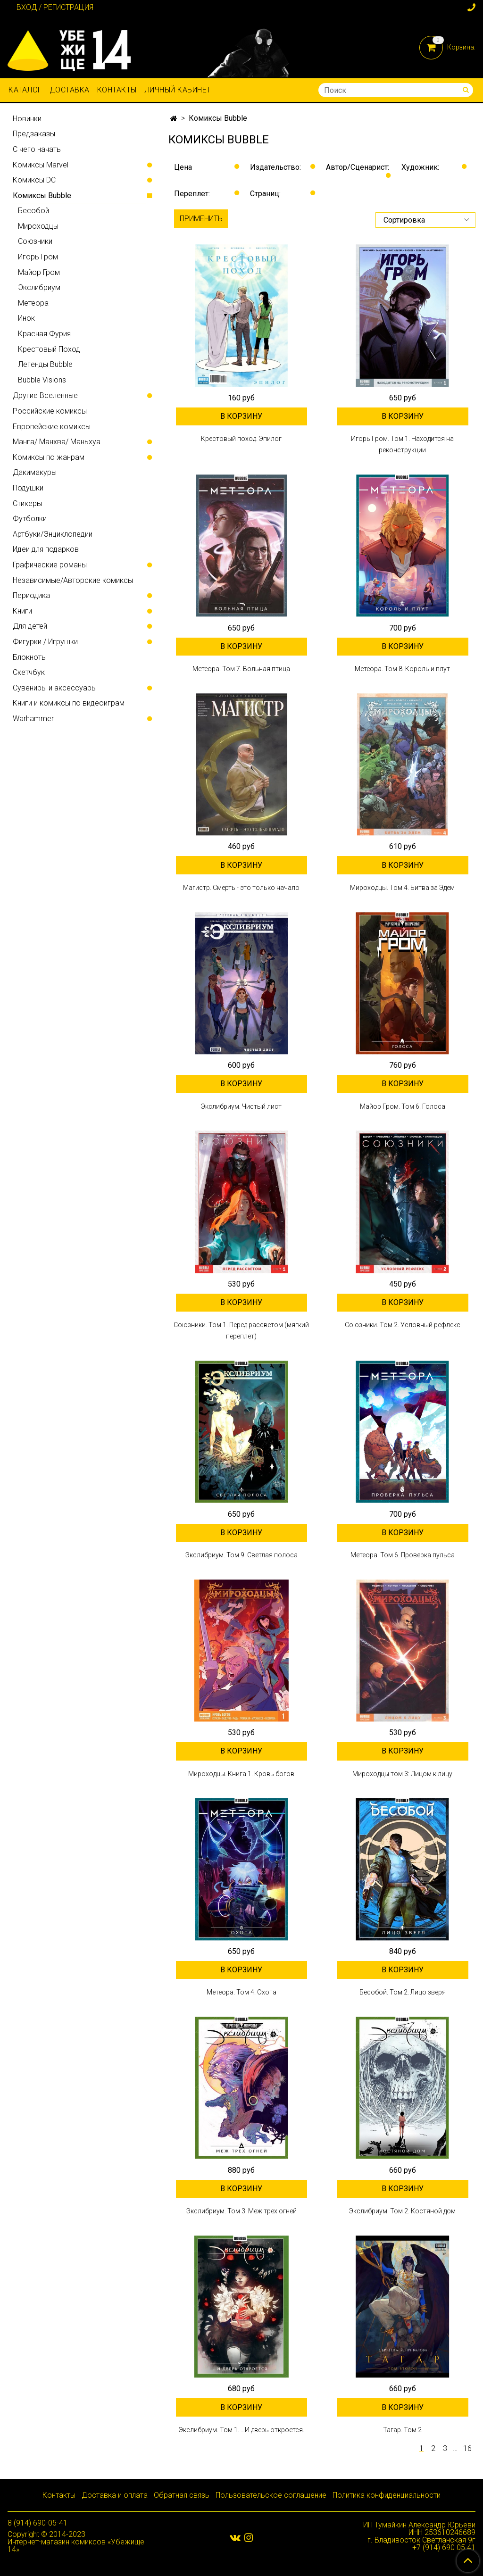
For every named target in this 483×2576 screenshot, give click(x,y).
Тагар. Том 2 (402, 2430)
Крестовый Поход (49, 349)
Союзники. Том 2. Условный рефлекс (402, 1325)
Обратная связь (181, 2495)
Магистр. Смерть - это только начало (241, 887)
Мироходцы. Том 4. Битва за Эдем (402, 887)
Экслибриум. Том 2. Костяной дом (402, 2211)
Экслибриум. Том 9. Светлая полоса (241, 1555)
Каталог (25, 89)
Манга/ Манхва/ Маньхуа (56, 441)
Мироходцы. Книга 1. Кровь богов (241, 1774)
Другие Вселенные (45, 395)
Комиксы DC (34, 179)
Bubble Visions (42, 379)
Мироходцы (38, 226)
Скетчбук (29, 672)
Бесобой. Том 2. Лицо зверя (402, 1992)
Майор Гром (39, 272)
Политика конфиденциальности (387, 2495)
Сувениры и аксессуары (55, 687)
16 (467, 2448)
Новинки (27, 118)
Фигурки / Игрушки (45, 641)
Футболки (30, 518)
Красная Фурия (44, 333)
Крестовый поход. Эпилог (241, 438)
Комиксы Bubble (42, 195)
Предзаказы (34, 133)
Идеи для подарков (46, 549)
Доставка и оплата (115, 2495)
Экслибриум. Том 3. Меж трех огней (241, 2211)
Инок (26, 318)
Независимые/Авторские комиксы (73, 580)
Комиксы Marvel (40, 164)
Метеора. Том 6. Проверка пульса (402, 1555)
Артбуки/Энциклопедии (52, 534)
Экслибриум (39, 287)
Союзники (35, 241)
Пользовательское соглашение (271, 2495)
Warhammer (33, 718)
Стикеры (27, 503)
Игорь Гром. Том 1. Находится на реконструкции (402, 444)
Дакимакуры (35, 472)
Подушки (28, 487)
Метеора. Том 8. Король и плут (402, 669)
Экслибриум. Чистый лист (241, 1106)
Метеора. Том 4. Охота (241, 1992)
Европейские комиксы (52, 426)
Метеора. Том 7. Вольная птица (241, 669)
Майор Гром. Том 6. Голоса (402, 1106)
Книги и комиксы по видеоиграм (69, 702)
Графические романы (50, 564)
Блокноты (30, 657)
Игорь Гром (38, 256)
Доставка (70, 89)
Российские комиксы (50, 411)
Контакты (117, 89)
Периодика (31, 595)
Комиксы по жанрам (48, 457)
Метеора (33, 303)
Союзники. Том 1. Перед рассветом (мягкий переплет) (241, 1330)
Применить (201, 218)
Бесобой (33, 210)
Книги (22, 611)
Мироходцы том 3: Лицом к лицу (402, 1774)
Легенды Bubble (45, 364)
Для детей (30, 626)
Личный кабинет (177, 89)
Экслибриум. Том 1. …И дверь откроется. (241, 2430)
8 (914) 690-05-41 (37, 2522)
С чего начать (37, 149)
